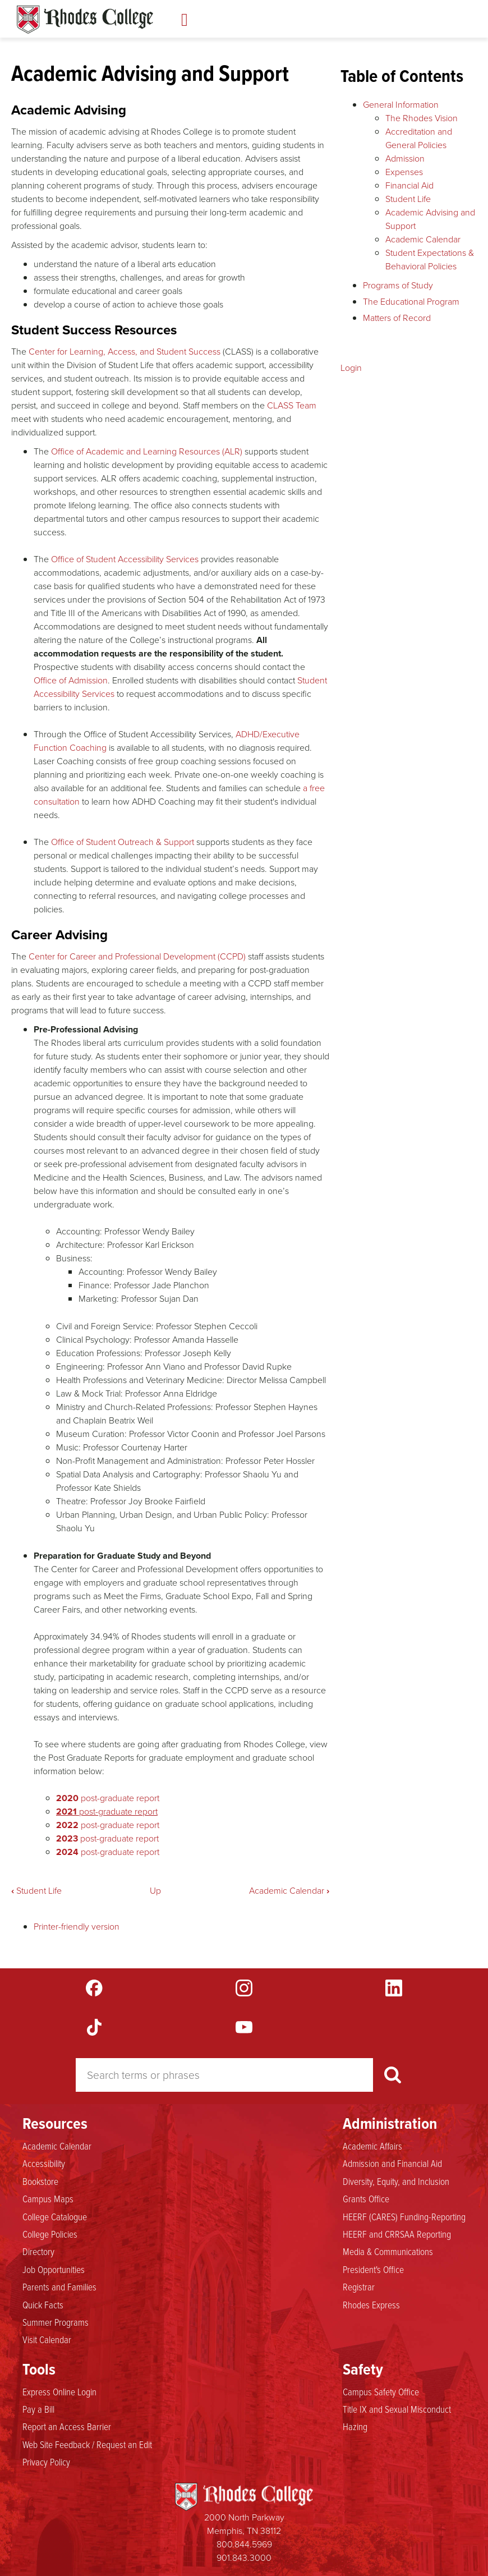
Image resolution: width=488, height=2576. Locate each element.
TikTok (94, 2027)
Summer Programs (55, 2322)
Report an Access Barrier (66, 2426)
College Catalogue (54, 2216)
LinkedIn (393, 1988)
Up (155, 1890)
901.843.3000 (244, 2557)
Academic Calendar (289, 1890)
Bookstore (40, 2181)
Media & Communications (388, 2251)
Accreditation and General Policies (418, 138)
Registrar (359, 2286)
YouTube (244, 2027)
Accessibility (43, 2163)
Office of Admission (71, 680)
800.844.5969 (244, 2544)
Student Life (36, 1890)
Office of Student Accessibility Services (125, 559)
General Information (401, 104)
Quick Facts (42, 2304)
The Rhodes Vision (421, 118)
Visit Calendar (46, 2339)
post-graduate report (107, 1798)
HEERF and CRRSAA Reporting (397, 2233)
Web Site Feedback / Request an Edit (87, 2444)
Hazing (355, 2426)
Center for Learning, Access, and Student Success (124, 351)
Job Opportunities (53, 2269)
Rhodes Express (371, 2304)
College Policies (49, 2233)
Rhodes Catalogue (85, 20)
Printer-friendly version (76, 1926)
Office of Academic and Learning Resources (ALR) (146, 451)
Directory (38, 2251)
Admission (405, 158)
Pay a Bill (38, 2409)
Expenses (404, 172)
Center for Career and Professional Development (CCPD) (137, 956)
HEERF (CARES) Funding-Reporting (404, 2216)
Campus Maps (47, 2198)
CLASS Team (291, 405)
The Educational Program (411, 301)
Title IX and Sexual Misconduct (397, 2409)
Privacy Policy (46, 2461)
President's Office (373, 2269)
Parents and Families (59, 2286)
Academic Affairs (372, 2145)
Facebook (94, 1988)
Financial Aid (409, 185)
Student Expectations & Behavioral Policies (429, 259)
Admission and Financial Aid (392, 2163)
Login (351, 367)
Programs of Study (398, 285)
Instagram (244, 1988)
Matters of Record (397, 317)
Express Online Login (59, 2391)
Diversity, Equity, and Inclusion (396, 2181)
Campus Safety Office (381, 2391)
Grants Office (366, 2198)
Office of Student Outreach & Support (122, 841)
